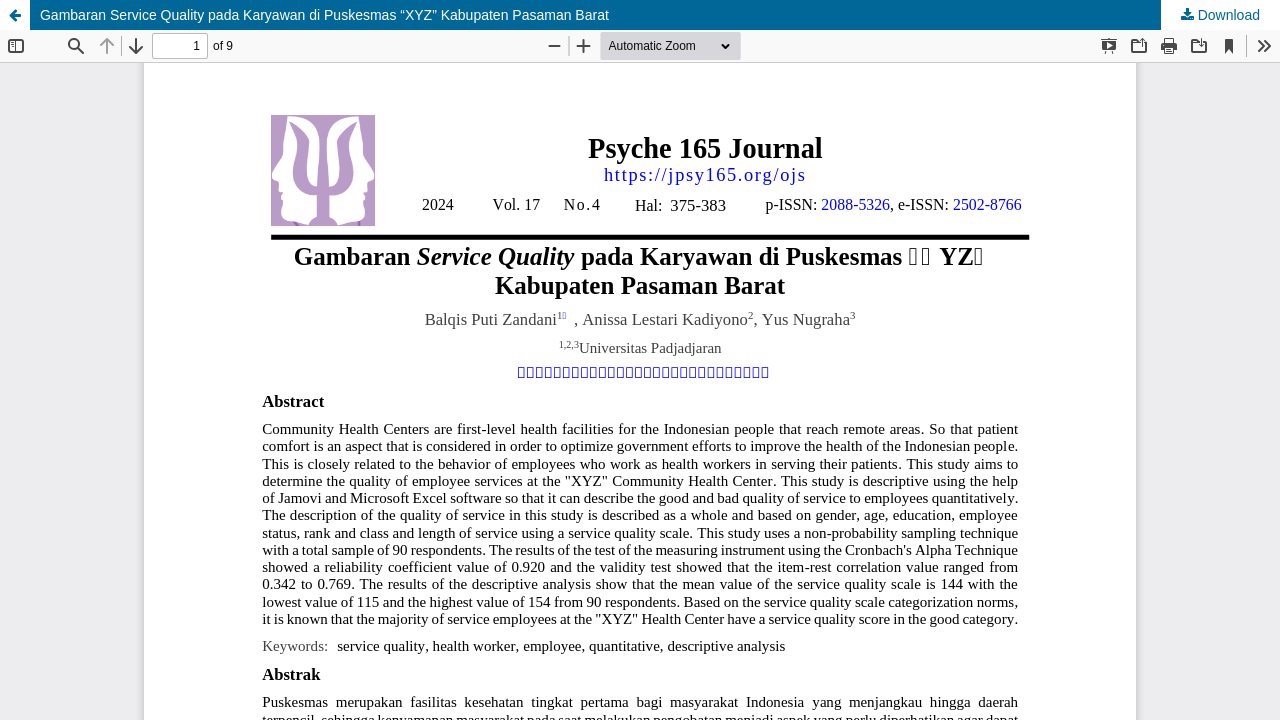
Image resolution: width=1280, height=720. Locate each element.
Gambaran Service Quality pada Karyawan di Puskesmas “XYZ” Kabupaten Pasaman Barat (324, 15)
